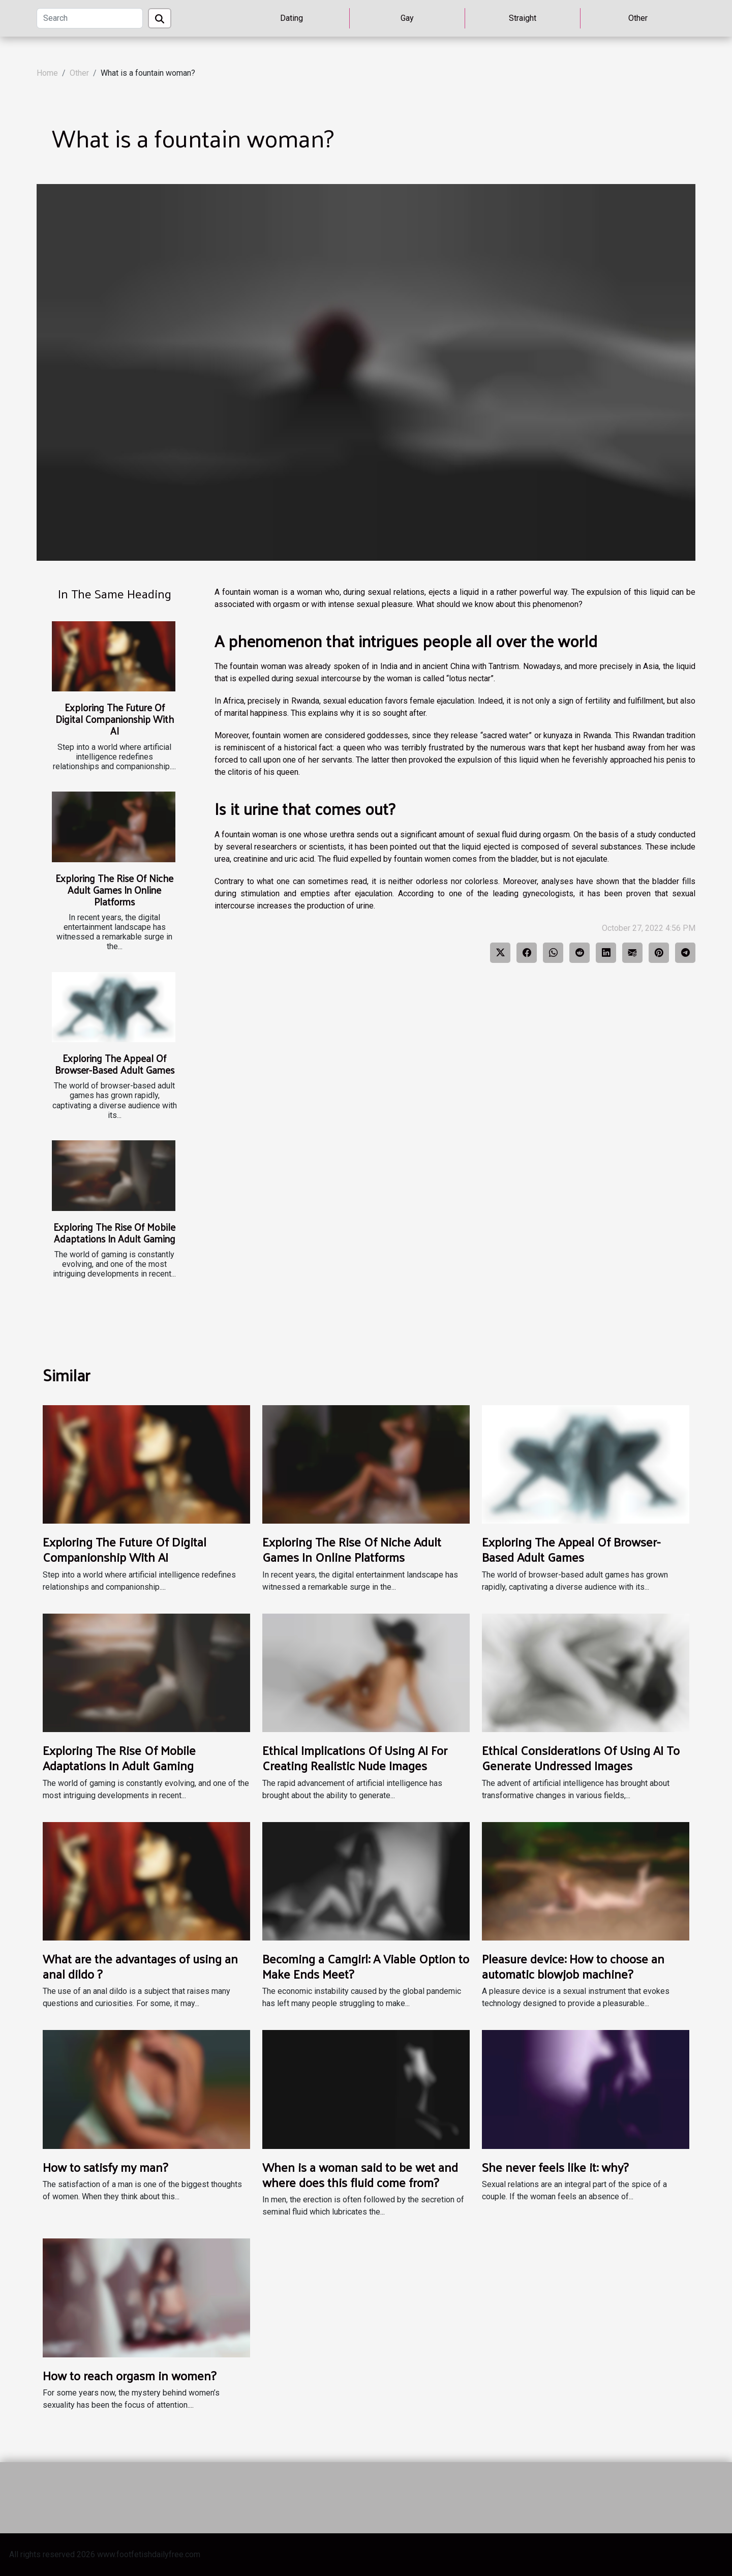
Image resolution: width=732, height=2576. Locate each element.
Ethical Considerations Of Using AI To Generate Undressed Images (581, 1757)
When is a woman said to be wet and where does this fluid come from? (360, 2174)
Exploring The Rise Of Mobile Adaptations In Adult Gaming (114, 1232)
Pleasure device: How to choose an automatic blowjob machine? (573, 1966)
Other (638, 18)
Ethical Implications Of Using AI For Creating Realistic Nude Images (354, 1757)
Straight (522, 18)
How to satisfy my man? (105, 2167)
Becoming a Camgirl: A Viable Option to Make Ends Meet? (365, 1966)
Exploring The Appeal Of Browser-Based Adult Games (114, 1063)
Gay (407, 18)
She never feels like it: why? (555, 2167)
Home (47, 73)
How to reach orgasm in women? (129, 2375)
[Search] (90, 18)
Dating (291, 18)
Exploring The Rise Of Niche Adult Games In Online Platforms (114, 889)
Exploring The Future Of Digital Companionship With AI (114, 719)
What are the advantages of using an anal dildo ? (140, 1966)
